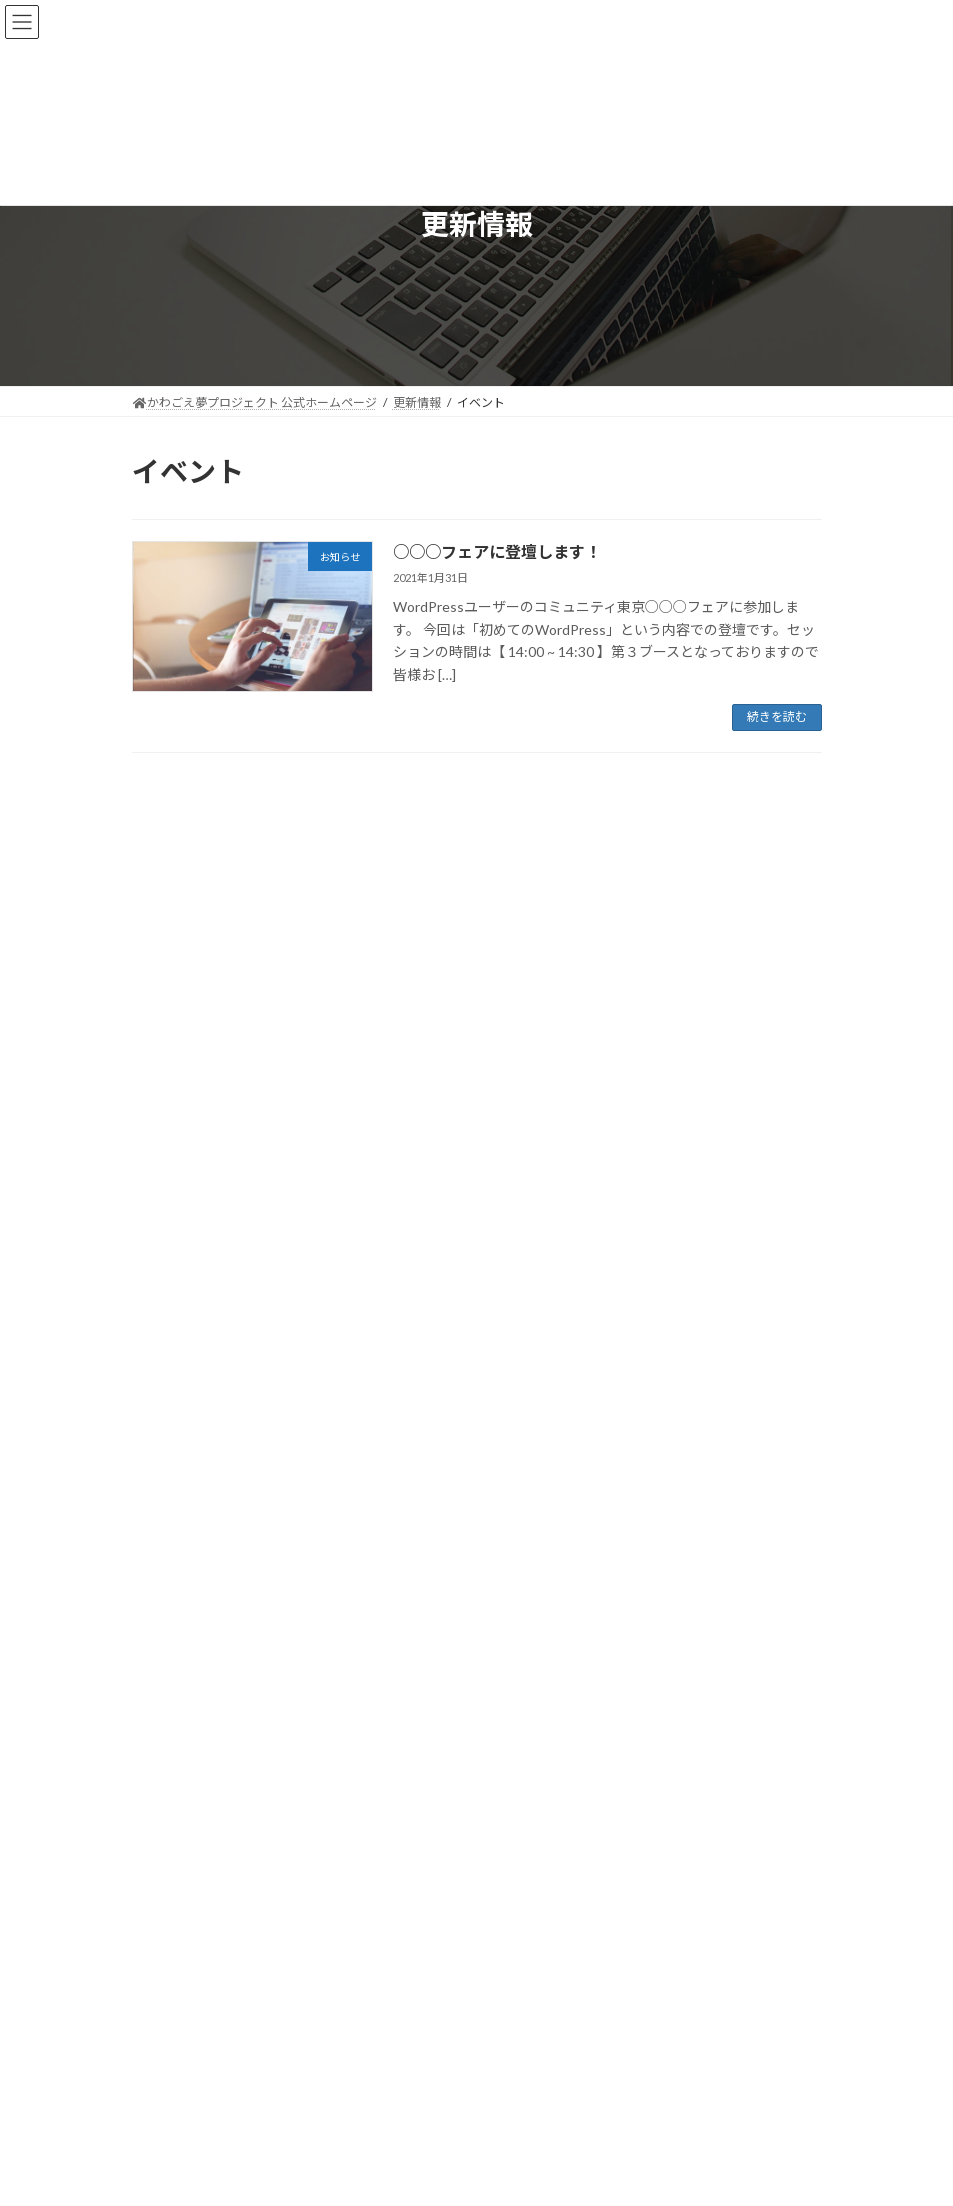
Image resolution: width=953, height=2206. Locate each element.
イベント (318, 1056)
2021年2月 (173, 1369)
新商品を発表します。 (201, 1004)
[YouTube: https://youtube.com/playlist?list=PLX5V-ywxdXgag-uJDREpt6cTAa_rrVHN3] (511, 1869)
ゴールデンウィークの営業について (244, 931)
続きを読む (777, 716)
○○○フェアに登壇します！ (497, 551)
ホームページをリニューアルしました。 (257, 1151)
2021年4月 (173, 1333)
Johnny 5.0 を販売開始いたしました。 (251, 1224)
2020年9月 (173, 1478)
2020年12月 (177, 1442)
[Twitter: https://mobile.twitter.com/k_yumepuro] (443, 1869)
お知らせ (257, 909)
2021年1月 (173, 1405)
